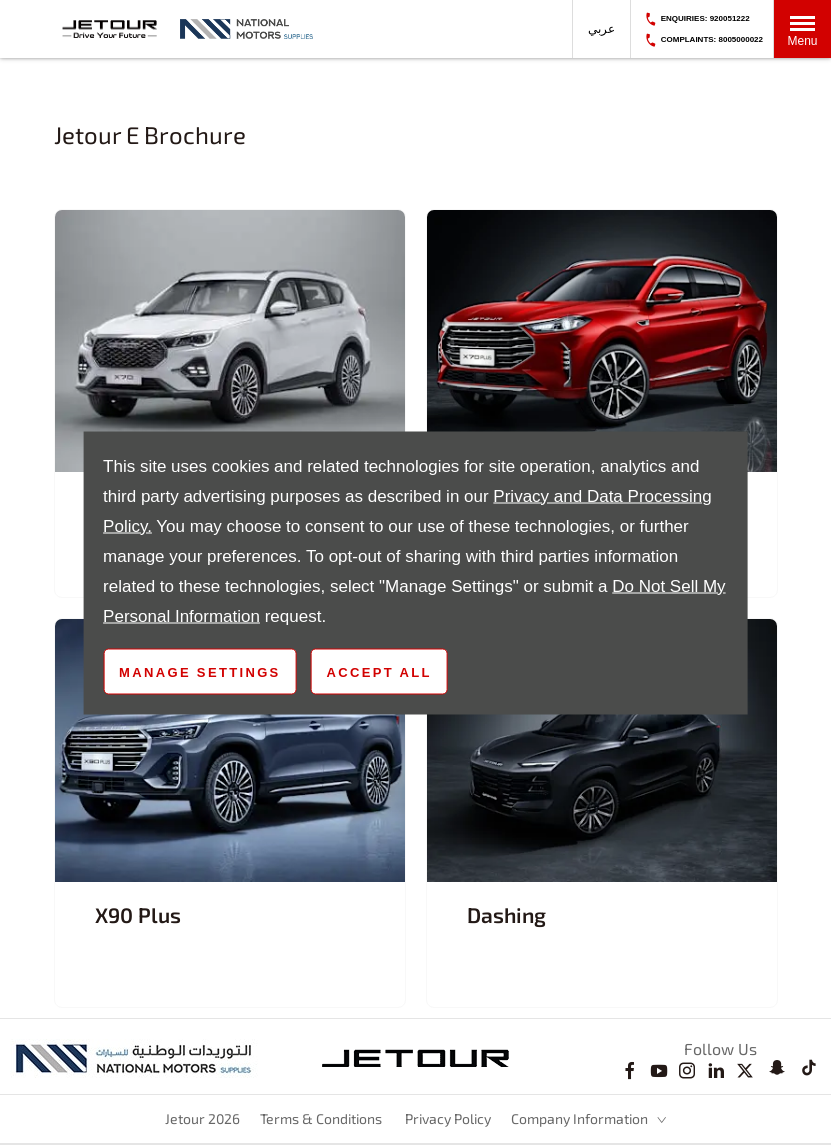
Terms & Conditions (321, 1118)
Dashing (506, 914)
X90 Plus (138, 914)
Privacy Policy (448, 1118)
